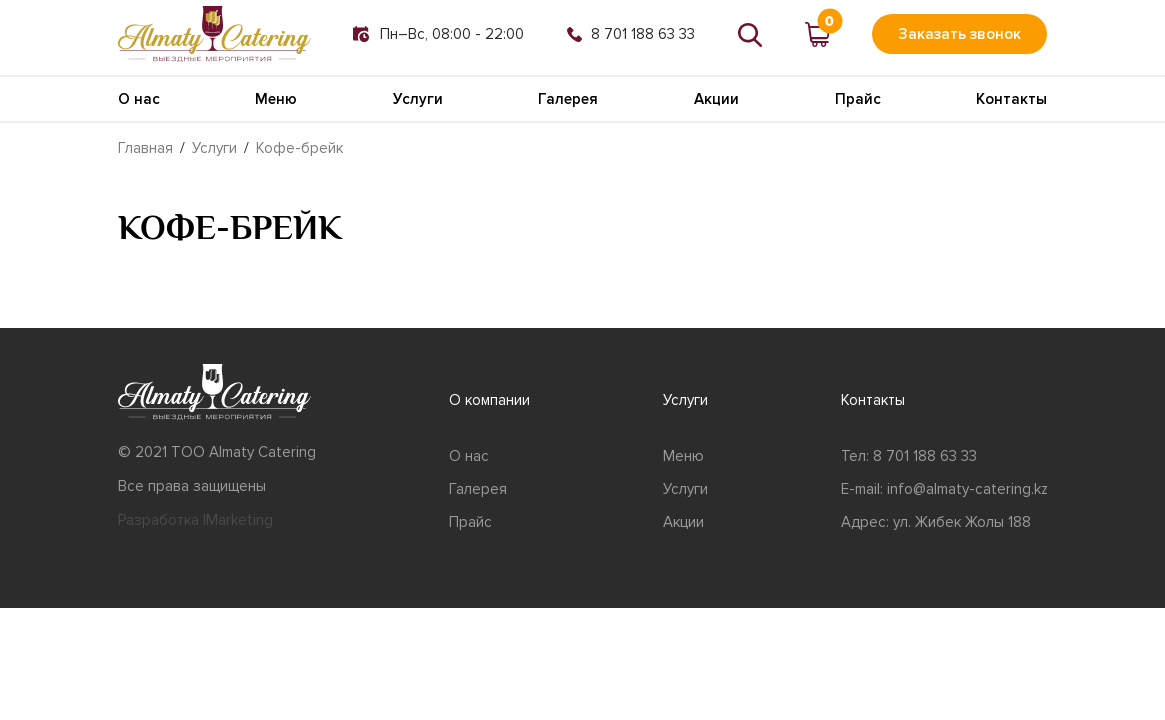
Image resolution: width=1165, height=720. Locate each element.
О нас (139, 99)
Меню (276, 99)
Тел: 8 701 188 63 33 (909, 456)
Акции (716, 99)
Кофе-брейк (299, 148)
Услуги (418, 99)
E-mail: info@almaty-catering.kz (944, 489)
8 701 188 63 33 (631, 34)
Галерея (568, 99)
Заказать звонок (959, 34)
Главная (145, 148)
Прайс (858, 99)
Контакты (1011, 99)
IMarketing (238, 520)
